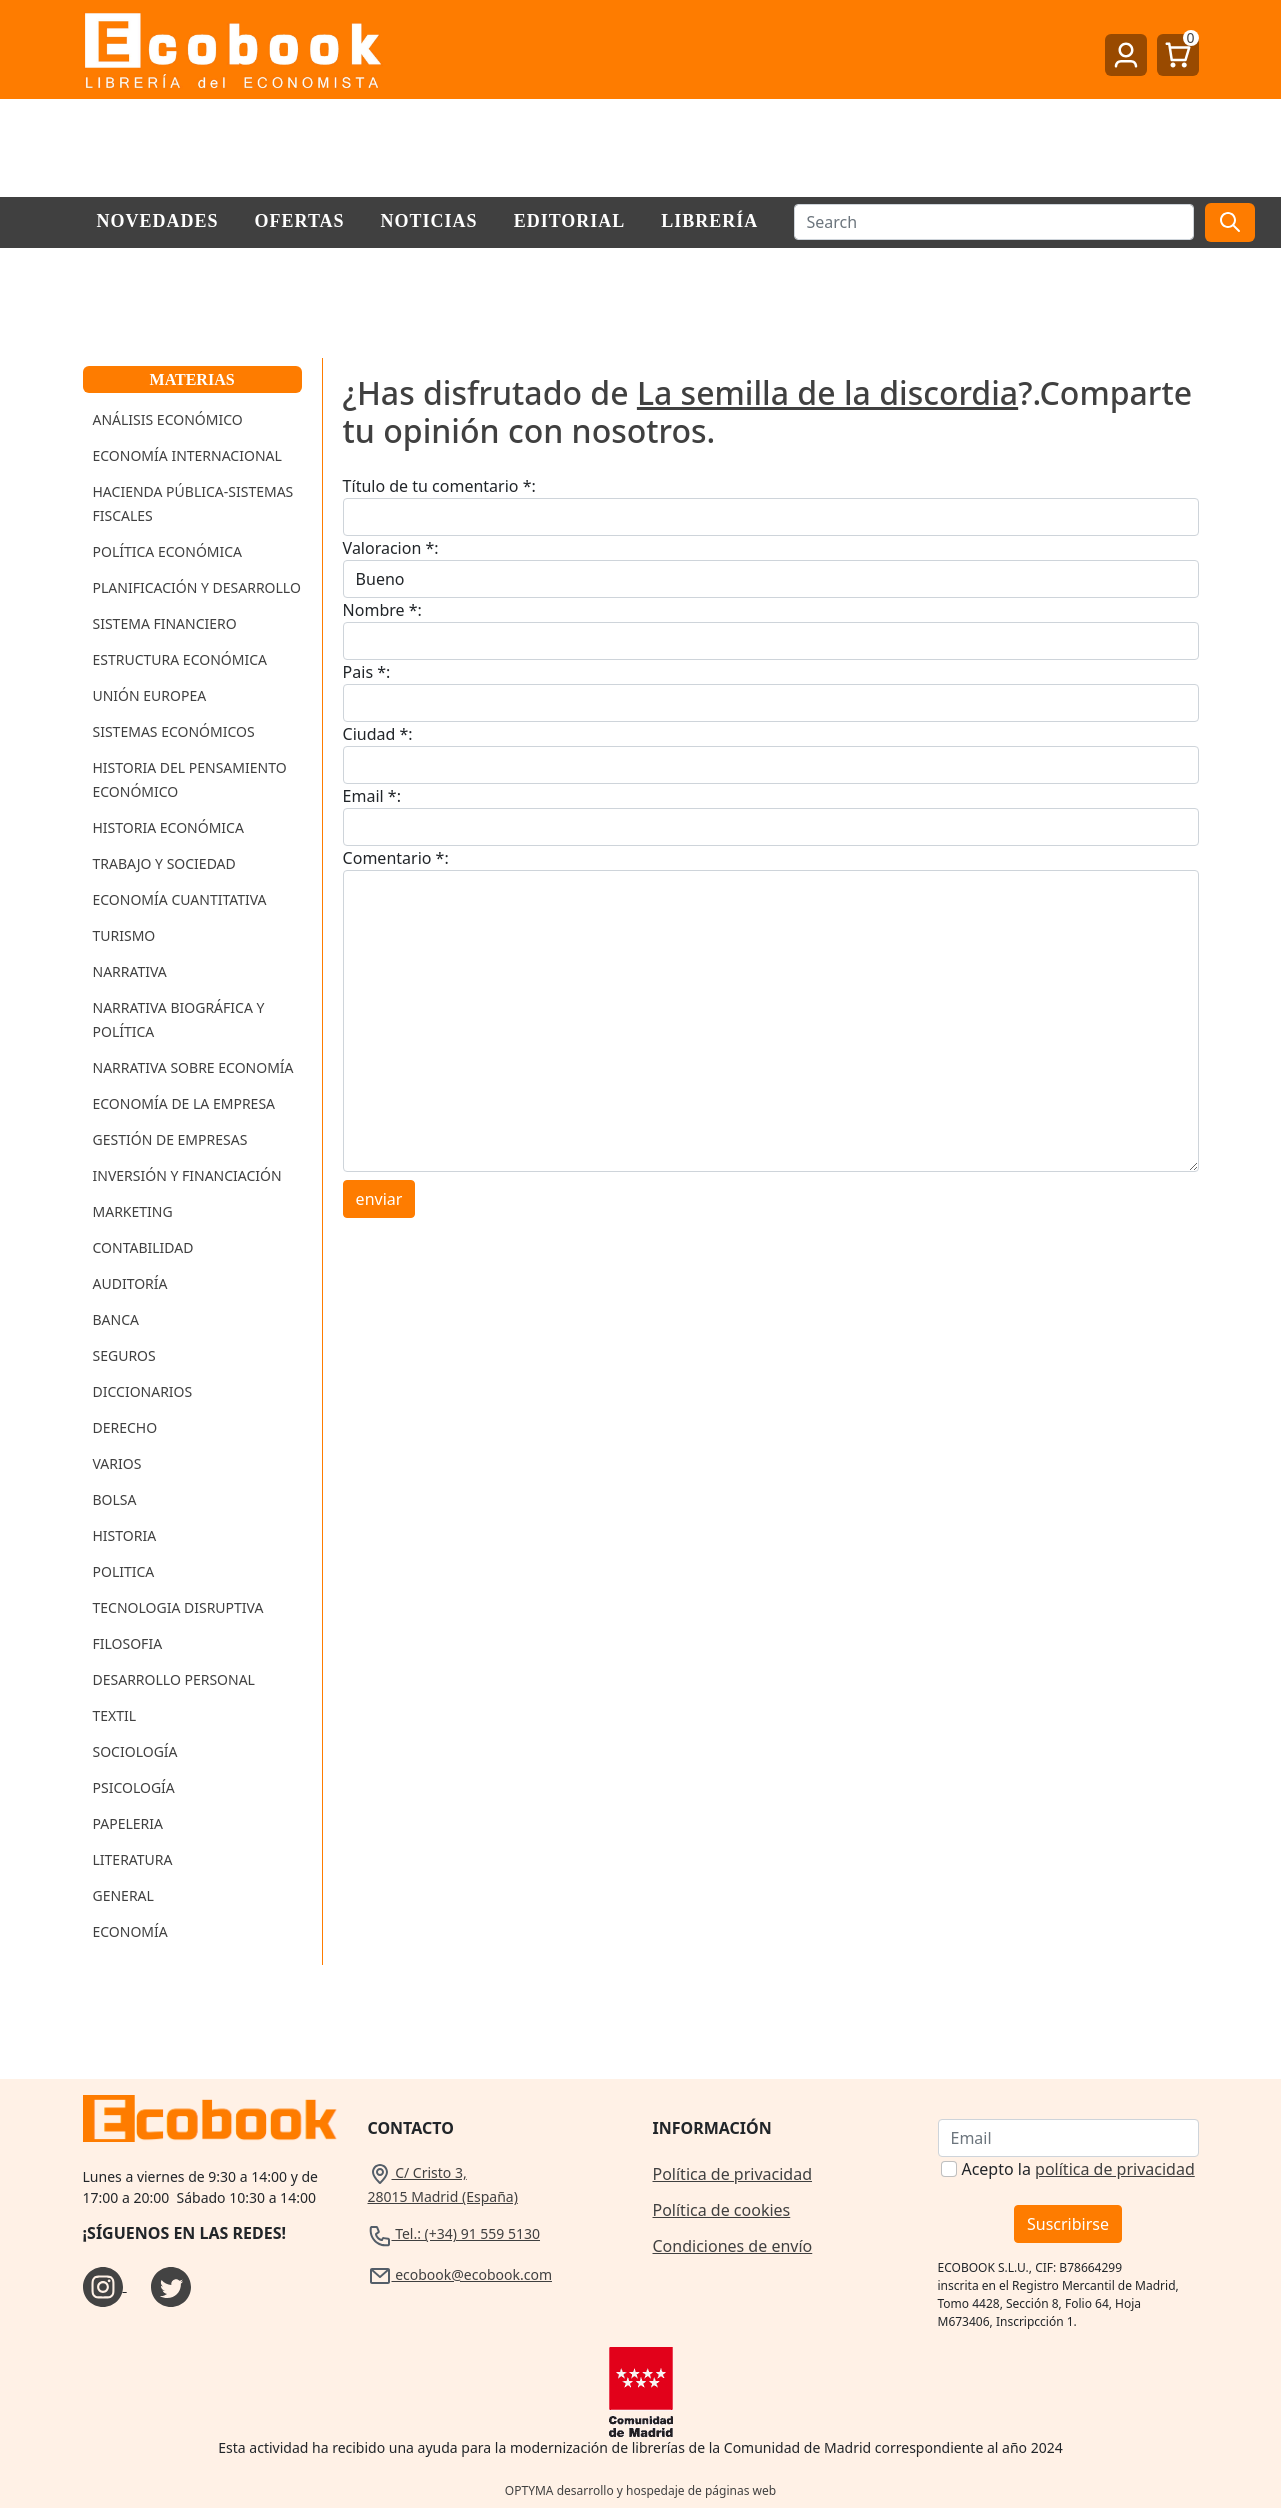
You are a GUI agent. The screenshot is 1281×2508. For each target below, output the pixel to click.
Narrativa (130, 971)
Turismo (124, 935)
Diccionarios (143, 1391)
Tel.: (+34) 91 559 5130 (454, 2233)
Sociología (135, 1751)
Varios (117, 1463)
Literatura (133, 1859)
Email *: (372, 796)
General (123, 1895)
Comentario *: (396, 858)
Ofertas (300, 221)
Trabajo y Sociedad (164, 863)
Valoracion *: (391, 548)
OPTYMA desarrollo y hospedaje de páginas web (640, 2490)
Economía (130, 1931)
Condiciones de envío (733, 2246)
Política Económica (168, 551)
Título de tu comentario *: (439, 486)
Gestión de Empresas (170, 1139)
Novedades (158, 221)
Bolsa (115, 1499)
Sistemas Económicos (174, 731)
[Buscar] (994, 222)
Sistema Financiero (165, 623)
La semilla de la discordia (827, 392)
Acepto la (1077, 2169)
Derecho (125, 1427)
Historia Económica (168, 827)
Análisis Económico (168, 419)
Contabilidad (143, 1247)
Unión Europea (150, 695)
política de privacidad (1115, 2169)
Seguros (124, 1355)
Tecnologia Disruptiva (178, 1607)
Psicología (134, 1787)
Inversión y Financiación (187, 1175)
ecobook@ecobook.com (460, 2274)
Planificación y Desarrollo (197, 587)
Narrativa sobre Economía (193, 1067)
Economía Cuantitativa (180, 899)
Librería (709, 221)
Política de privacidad (733, 2174)
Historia (125, 1535)
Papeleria (128, 1823)
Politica (124, 1571)
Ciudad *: (378, 734)
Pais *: (367, 672)
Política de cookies (722, 2210)
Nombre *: (382, 610)
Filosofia (128, 1643)
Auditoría (130, 1283)
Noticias (429, 221)
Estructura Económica (180, 659)
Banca (116, 1319)
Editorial (570, 221)
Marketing (133, 1211)
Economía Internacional (187, 455)
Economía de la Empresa (184, 1103)
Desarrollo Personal (174, 1679)
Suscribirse (1068, 2224)
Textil (115, 1715)
